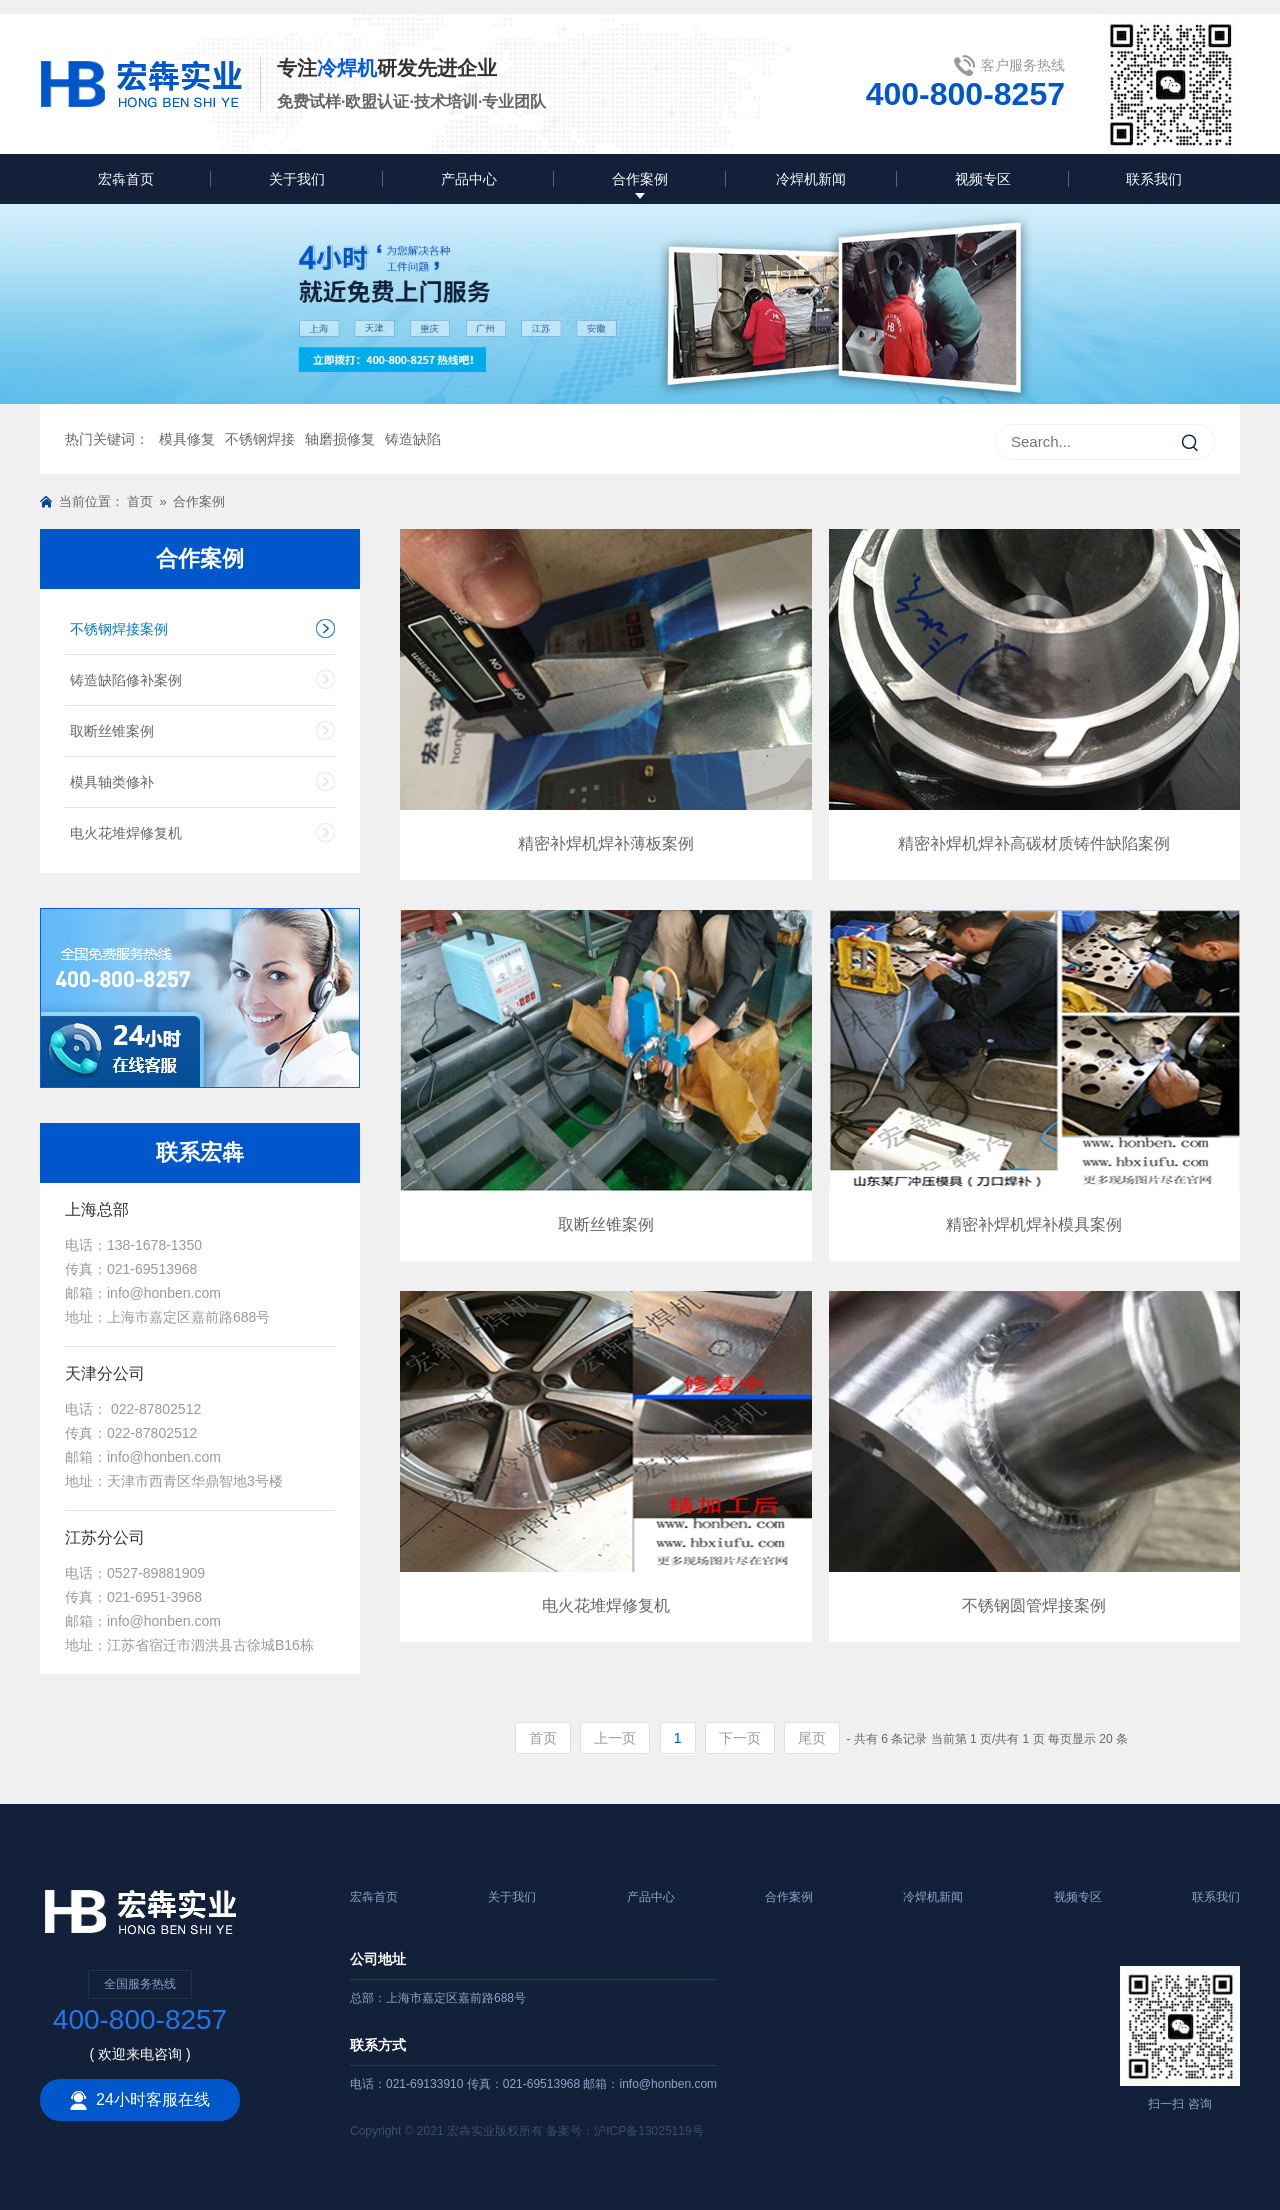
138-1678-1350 (154, 1245)
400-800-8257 (965, 94)
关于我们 (297, 179)
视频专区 (983, 179)
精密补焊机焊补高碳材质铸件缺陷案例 (1034, 843)
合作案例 (640, 179)
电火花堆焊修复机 (126, 833)
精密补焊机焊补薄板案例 (606, 843)
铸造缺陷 (413, 439)
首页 (140, 501)
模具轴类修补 (112, 782)
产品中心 (469, 179)
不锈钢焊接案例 (119, 629)
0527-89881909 (156, 1573)
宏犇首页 (126, 179)
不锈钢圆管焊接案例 (1034, 1605)
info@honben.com (164, 1293)
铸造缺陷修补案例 (126, 680)
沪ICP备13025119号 (648, 2131)
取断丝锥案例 (112, 731)
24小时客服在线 (140, 2100)
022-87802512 (154, 1409)
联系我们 (1154, 179)
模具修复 (187, 439)
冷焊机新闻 (811, 179)
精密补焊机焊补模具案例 (1034, 1224)
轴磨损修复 (340, 439)
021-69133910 (426, 2084)
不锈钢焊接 (260, 439)
